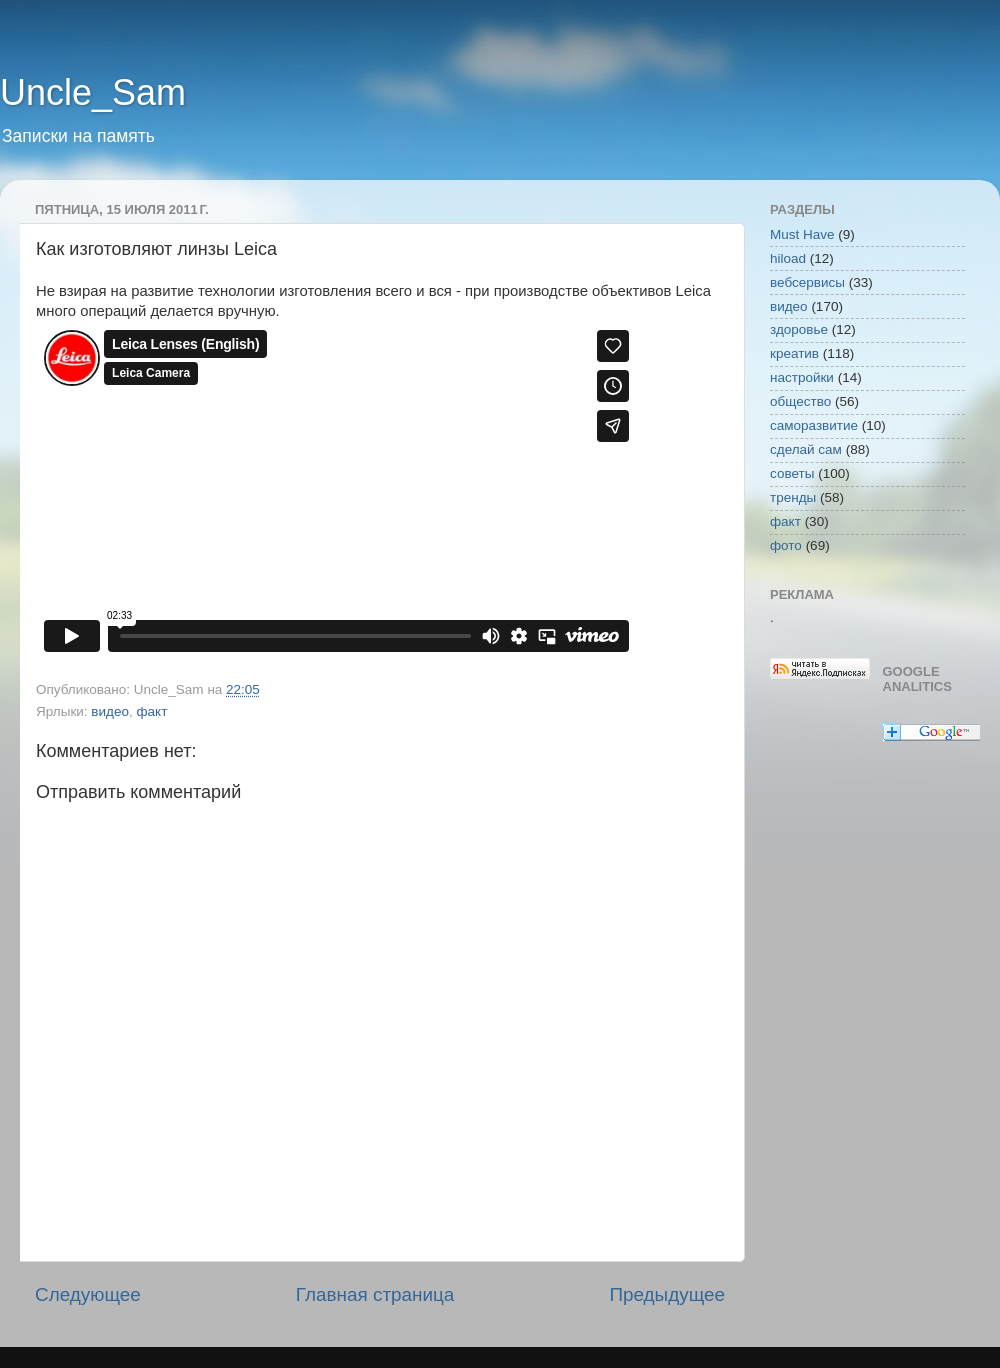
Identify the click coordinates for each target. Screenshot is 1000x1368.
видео (110, 711)
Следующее (88, 1294)
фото (786, 545)
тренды (793, 497)
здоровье (799, 329)
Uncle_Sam (93, 92)
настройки (802, 377)
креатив (794, 353)
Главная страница (375, 1294)
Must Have (802, 234)
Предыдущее (667, 1294)
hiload (788, 258)
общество (800, 401)
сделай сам (806, 449)
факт (151, 711)
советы (792, 473)
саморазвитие (814, 425)
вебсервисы (807, 282)
